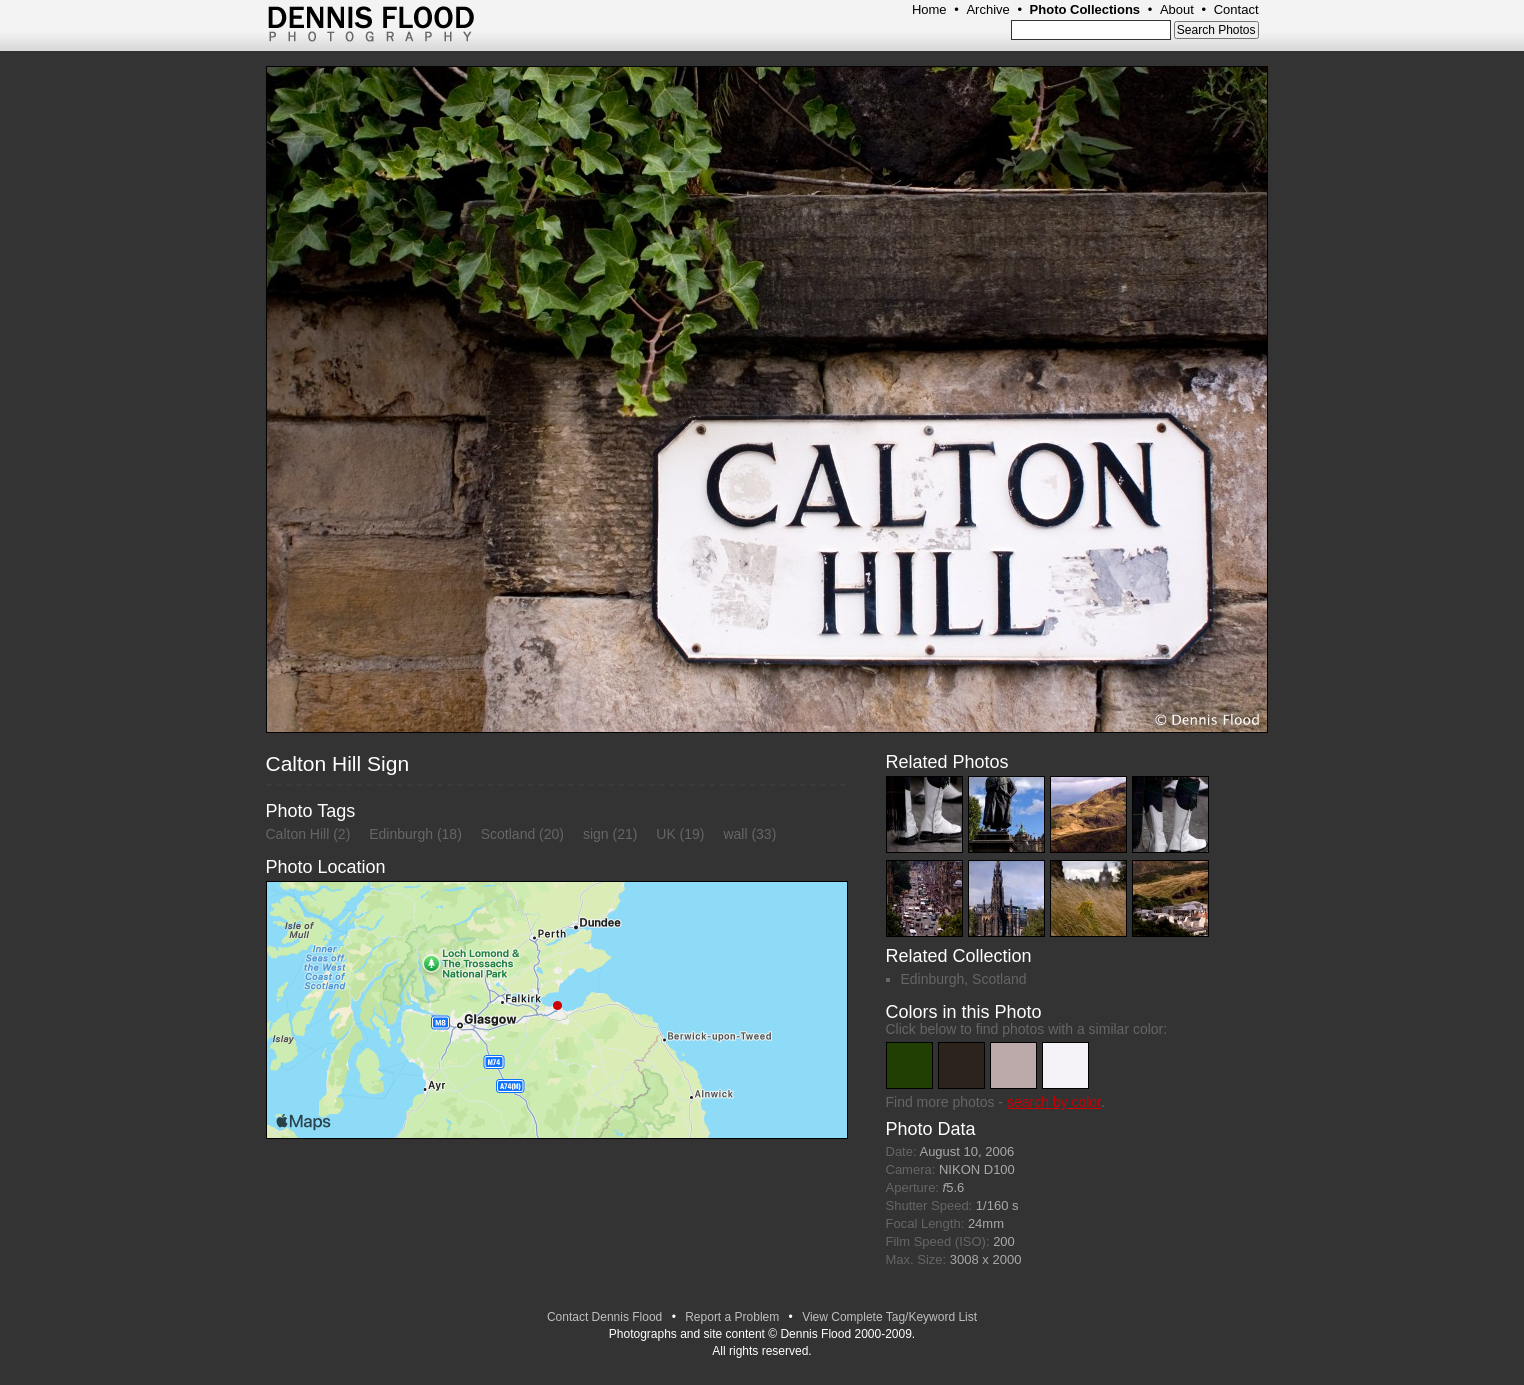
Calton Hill (298, 834)
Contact (1236, 9)
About (1177, 9)
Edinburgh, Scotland (964, 979)
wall (735, 834)
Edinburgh (401, 834)
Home (929, 9)
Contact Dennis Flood (604, 1317)
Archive (987, 9)
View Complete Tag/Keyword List (889, 1317)
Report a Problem (732, 1317)
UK (665, 834)
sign (596, 834)
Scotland (508, 834)
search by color (1054, 1102)
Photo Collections (1085, 9)
